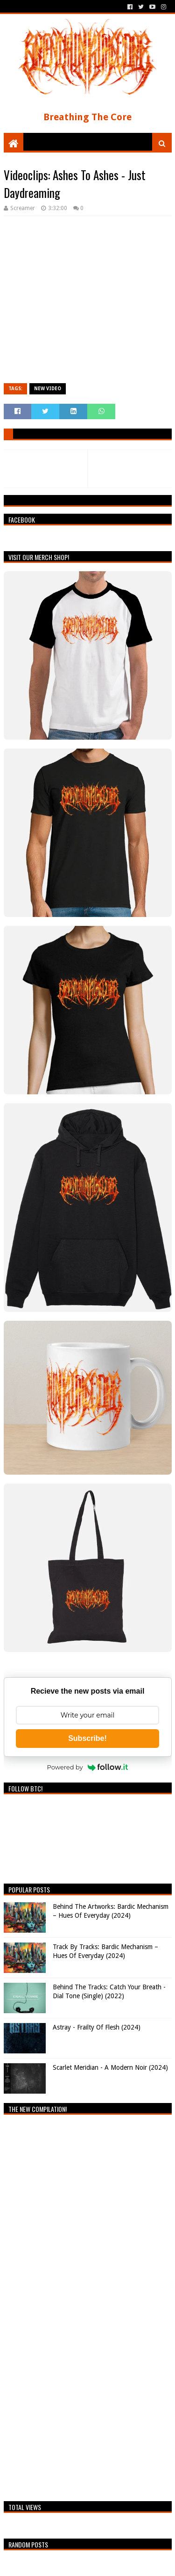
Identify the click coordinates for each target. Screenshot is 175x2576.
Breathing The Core (87, 117)
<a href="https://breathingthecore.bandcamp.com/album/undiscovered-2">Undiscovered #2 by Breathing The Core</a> (85, 2305)
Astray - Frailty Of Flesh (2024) (96, 2027)
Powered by (87, 1767)
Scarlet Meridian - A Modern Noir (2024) (110, 2067)
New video (47, 388)
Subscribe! (87, 1738)
